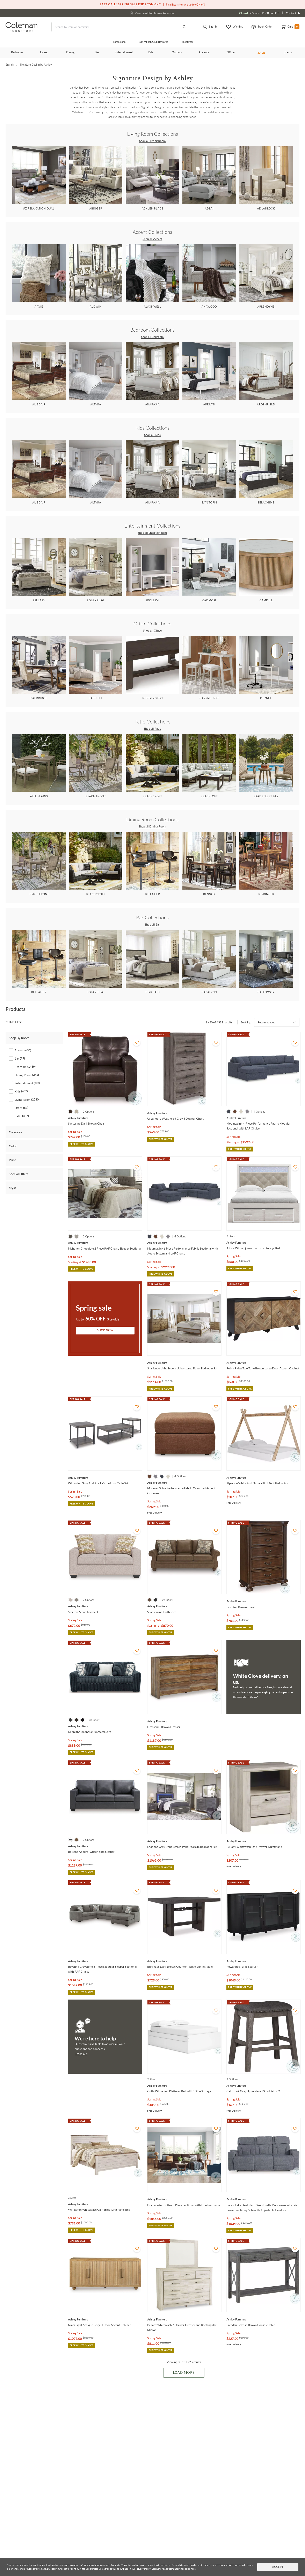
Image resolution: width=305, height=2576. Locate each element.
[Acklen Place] (152, 178)
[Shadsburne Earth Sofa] (184, 1606)
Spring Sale (75, 1131)
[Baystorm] (209, 472)
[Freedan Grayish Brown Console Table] (263, 2319)
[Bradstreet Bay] (266, 766)
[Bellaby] (39, 570)
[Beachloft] (209, 766)
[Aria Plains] (39, 766)
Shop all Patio (152, 728)
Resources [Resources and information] (187, 42)
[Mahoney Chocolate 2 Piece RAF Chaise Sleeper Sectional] (105, 1243)
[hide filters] (15, 1022)
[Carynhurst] (209, 668)
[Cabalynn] (209, 962)
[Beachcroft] (152, 766)
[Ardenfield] (266, 374)
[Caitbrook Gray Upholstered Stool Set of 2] (263, 2085)
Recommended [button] (266, 1022)
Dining (70, 52)
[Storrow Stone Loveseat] (105, 1606)
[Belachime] (266, 472)
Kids (150, 52)
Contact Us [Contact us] (293, 13)
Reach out (81, 2053)
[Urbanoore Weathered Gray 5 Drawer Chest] (184, 1113)
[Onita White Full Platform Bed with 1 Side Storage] (184, 2085)
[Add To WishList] (136, 1042)
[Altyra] (95, 374)
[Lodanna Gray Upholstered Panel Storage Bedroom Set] (184, 1841)
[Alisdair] (39, 374)
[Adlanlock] (266, 178)
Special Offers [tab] (18, 1174)
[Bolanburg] (95, 570)
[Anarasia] (152, 374)
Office (230, 52)
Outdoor (177, 52)
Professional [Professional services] (119, 42)
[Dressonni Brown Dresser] (184, 1721)
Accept (278, 2567)
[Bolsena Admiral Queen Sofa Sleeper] (105, 1846)
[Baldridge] (39, 668)
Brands (288, 52)
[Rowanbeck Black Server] (263, 1961)
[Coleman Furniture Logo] (21, 30)
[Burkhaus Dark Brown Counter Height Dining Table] (184, 1961)
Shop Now (105, 1330)
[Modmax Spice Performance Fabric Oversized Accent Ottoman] (184, 1482)
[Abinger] (95, 178)
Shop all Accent (152, 239)
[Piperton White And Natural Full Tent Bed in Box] (263, 1477)
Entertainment (124, 52)
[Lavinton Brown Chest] (263, 1601)
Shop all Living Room (152, 140)
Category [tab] (15, 1132)
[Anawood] (209, 276)
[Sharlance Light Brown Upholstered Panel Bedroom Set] (184, 1363)
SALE (261, 52)
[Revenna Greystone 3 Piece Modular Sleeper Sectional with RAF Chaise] (105, 1961)
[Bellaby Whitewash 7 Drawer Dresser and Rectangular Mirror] (184, 2319)
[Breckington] (152, 668)
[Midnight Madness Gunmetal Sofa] (105, 1726)
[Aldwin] (95, 276)
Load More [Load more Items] (184, 2372)
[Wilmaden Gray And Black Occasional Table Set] (105, 1477)
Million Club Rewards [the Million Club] (153, 42)
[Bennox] (209, 864)
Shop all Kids (152, 434)
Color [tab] (13, 1146)
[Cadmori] (209, 570)
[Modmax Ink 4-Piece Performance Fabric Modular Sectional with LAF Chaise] (263, 1118)
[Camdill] (266, 570)
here (193, 2568)
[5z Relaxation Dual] (39, 178)
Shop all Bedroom (152, 336)
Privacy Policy (143, 2568)
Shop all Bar (152, 924)
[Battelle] (95, 668)
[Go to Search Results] (184, 27)
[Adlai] (209, 178)
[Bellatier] (152, 864)
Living (43, 52)
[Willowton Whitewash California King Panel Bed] (105, 2204)
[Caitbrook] (266, 962)
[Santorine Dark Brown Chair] (105, 1118)
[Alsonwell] (152, 276)
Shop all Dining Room (152, 826)
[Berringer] (266, 864)
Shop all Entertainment (152, 532)
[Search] (120, 27)
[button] (210, 27)
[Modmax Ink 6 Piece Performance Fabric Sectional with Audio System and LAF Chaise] (184, 1243)
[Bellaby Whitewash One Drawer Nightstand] (263, 1841)
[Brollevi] (152, 570)
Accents (204, 52)
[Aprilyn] (209, 374)
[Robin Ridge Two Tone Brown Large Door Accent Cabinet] (263, 1363)
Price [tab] (12, 1160)
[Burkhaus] (152, 962)
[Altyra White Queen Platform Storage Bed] (263, 1242)
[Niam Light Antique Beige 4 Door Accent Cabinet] (105, 2319)
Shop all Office (152, 630)
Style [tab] (12, 1188)
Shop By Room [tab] (19, 1038)
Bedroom (17, 52)
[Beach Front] (95, 766)
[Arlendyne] (266, 276)
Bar (97, 52)
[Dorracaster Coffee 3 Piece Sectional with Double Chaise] (184, 2199)
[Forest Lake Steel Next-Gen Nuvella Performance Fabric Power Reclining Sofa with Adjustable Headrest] (263, 2199)
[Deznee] (266, 668)
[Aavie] (39, 276)
